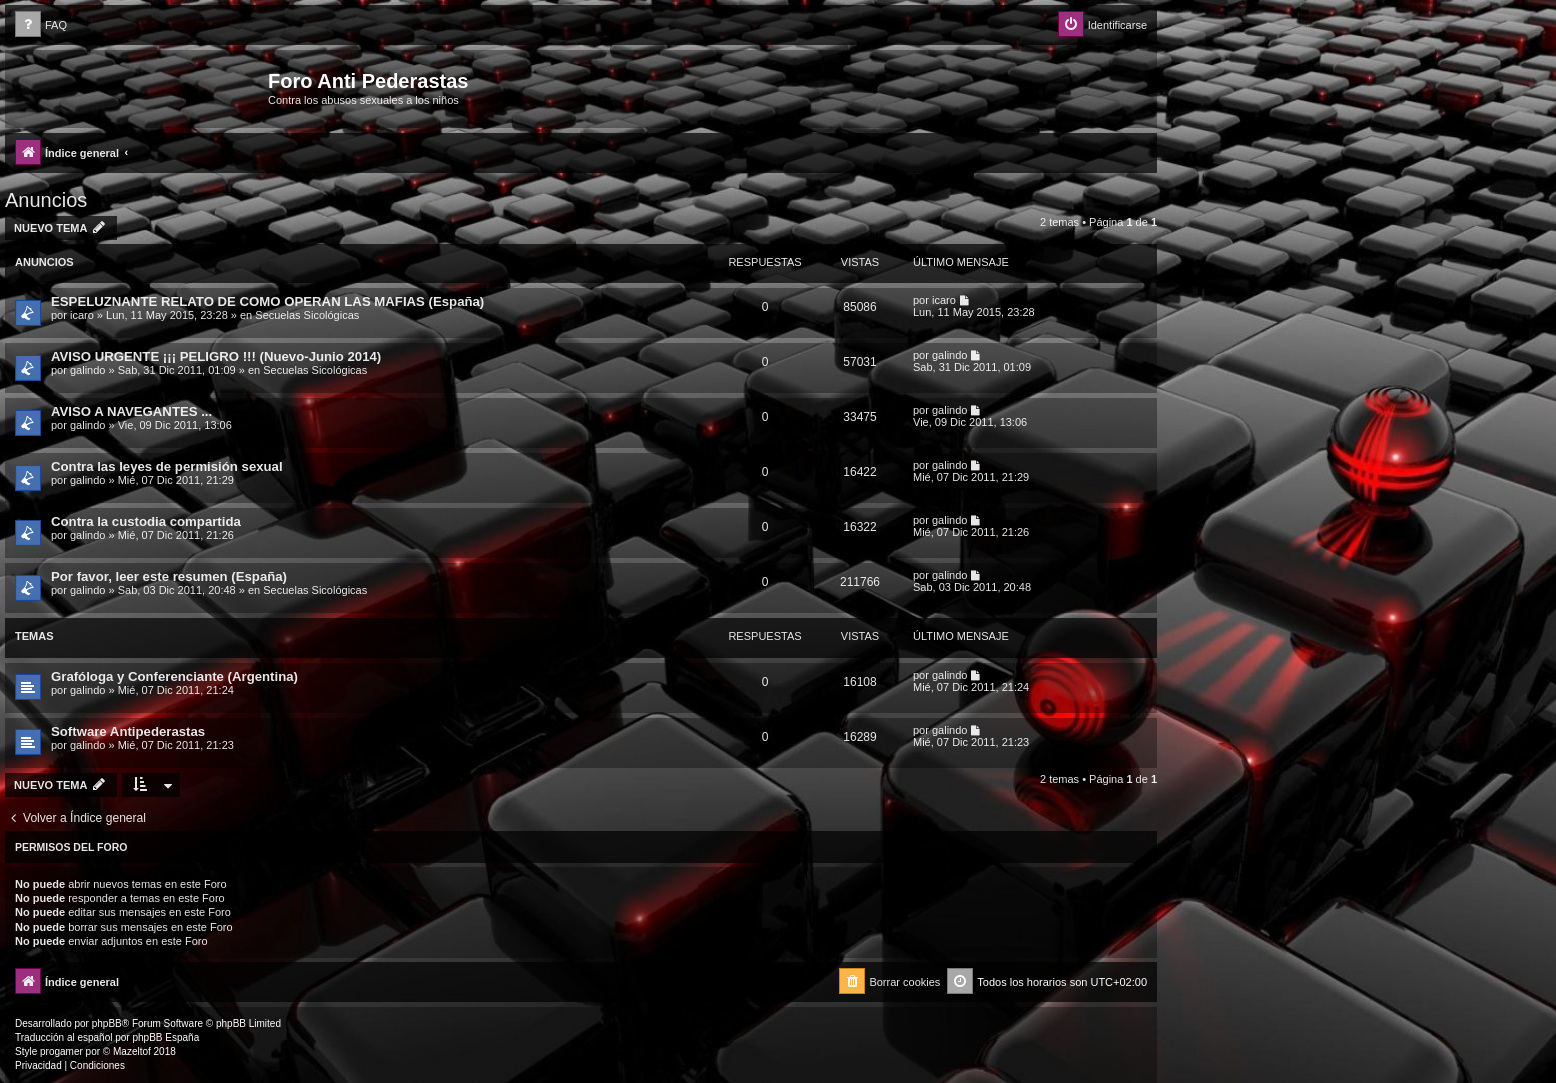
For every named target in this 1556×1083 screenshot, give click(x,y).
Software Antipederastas (128, 731)
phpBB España (165, 1037)
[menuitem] (41, 25)
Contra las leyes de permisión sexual (167, 466)
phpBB (107, 1023)
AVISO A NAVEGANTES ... (131, 411)
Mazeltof (132, 1051)
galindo (87, 370)
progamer (61, 1051)
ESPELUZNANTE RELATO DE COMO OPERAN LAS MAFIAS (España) (267, 301)
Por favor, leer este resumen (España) (169, 576)
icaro (82, 315)
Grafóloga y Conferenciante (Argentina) (174, 676)
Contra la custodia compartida (146, 521)
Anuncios (46, 200)
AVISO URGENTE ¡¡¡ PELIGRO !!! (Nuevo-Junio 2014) (216, 356)
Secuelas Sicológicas (307, 315)
